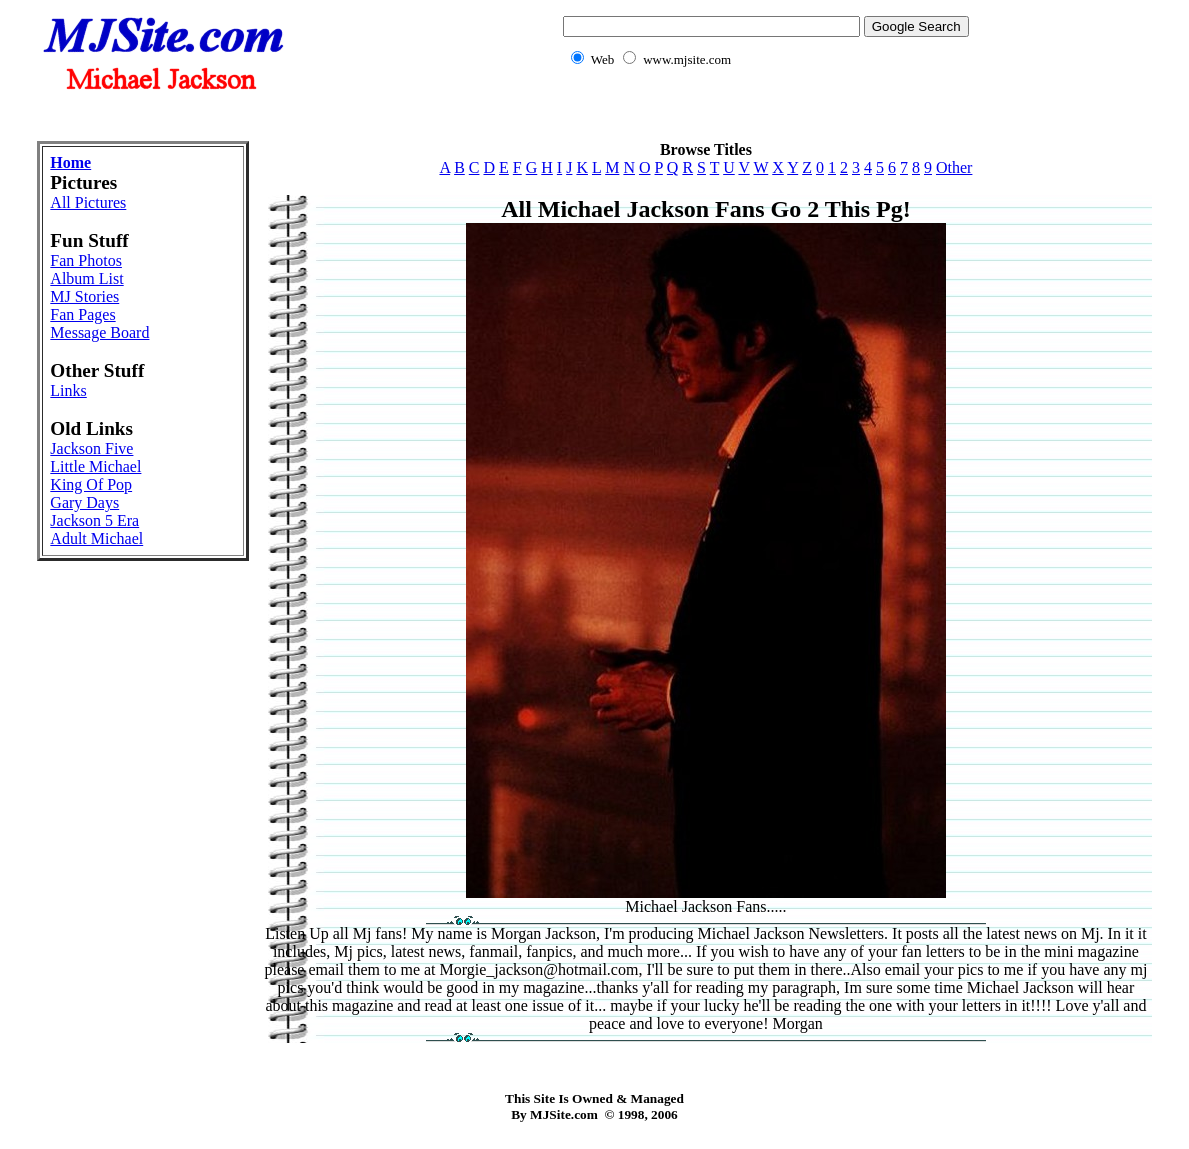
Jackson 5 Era (94, 520)
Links (68, 390)
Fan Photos (86, 260)
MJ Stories (84, 296)
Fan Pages (82, 314)
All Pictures (88, 202)
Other (954, 167)
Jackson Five (91, 448)
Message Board (99, 332)
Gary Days (84, 502)
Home (70, 162)
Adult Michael (96, 538)
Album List (86, 278)
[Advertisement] (595, 115)
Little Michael (95, 466)
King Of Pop (91, 484)
